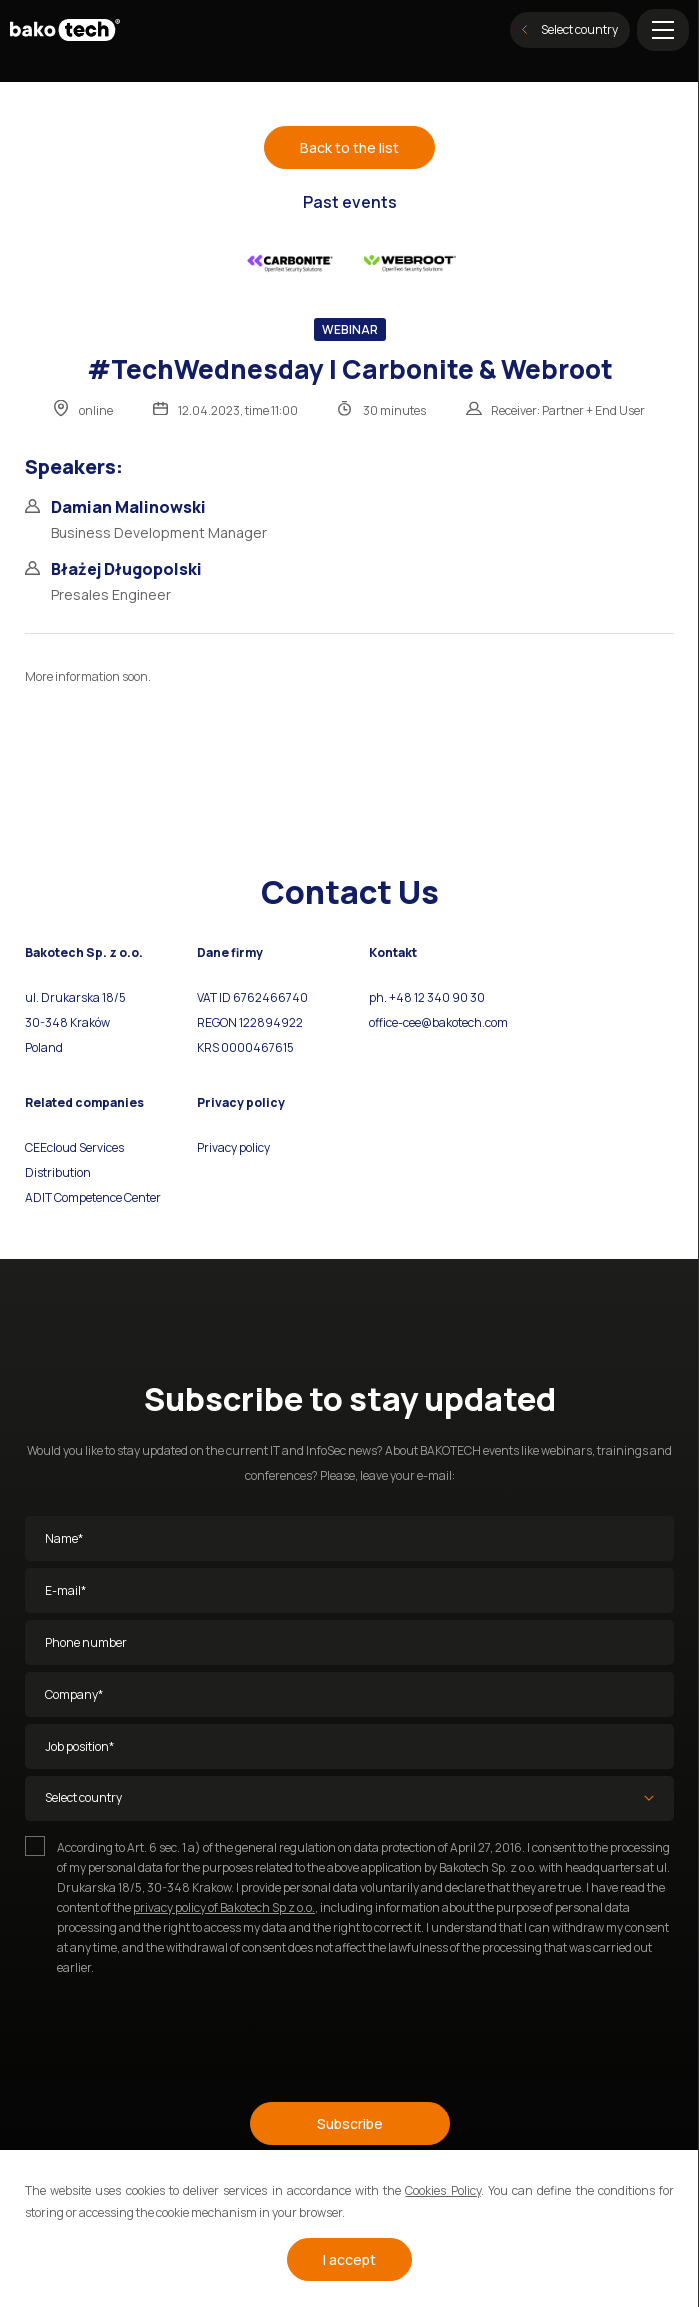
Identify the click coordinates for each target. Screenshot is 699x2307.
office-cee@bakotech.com (438, 1022)
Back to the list (349, 147)
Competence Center (106, 1197)
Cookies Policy (442, 2190)
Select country (570, 29)
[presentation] (177, 2030)
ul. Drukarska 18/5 (75, 997)
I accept (349, 2259)
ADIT (38, 1197)
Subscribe (350, 2123)
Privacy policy (233, 1147)
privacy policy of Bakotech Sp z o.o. (224, 1907)
